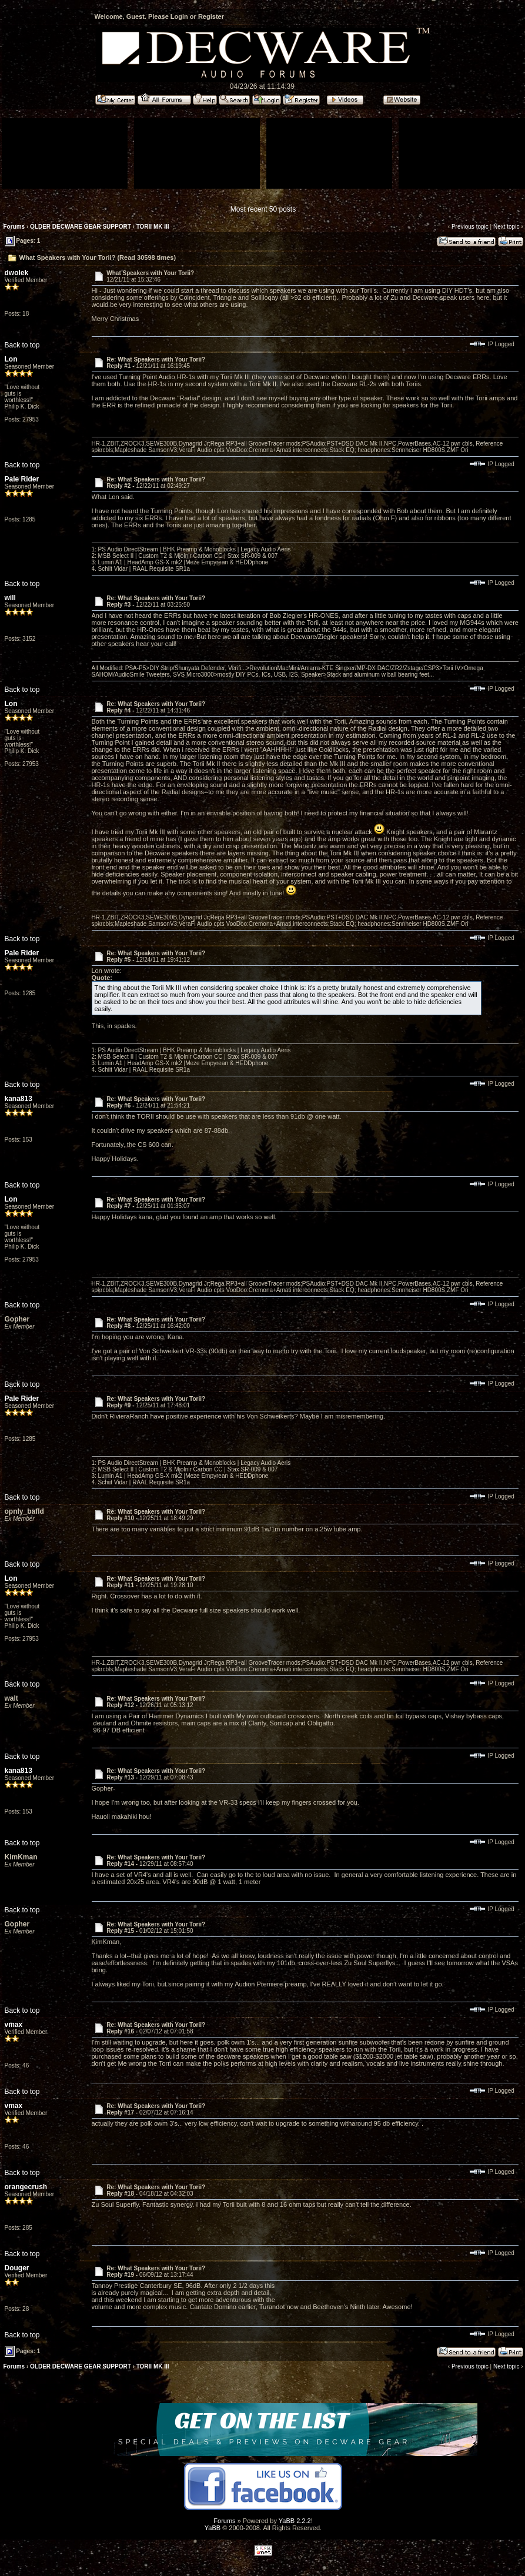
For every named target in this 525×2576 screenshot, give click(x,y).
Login (179, 16)
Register (211, 16)
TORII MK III (152, 226)
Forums (14, 226)
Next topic (506, 226)
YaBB (212, 2527)
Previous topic (470, 226)
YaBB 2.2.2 (295, 2520)
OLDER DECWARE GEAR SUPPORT (80, 226)
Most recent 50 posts (263, 209)
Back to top (22, 345)
